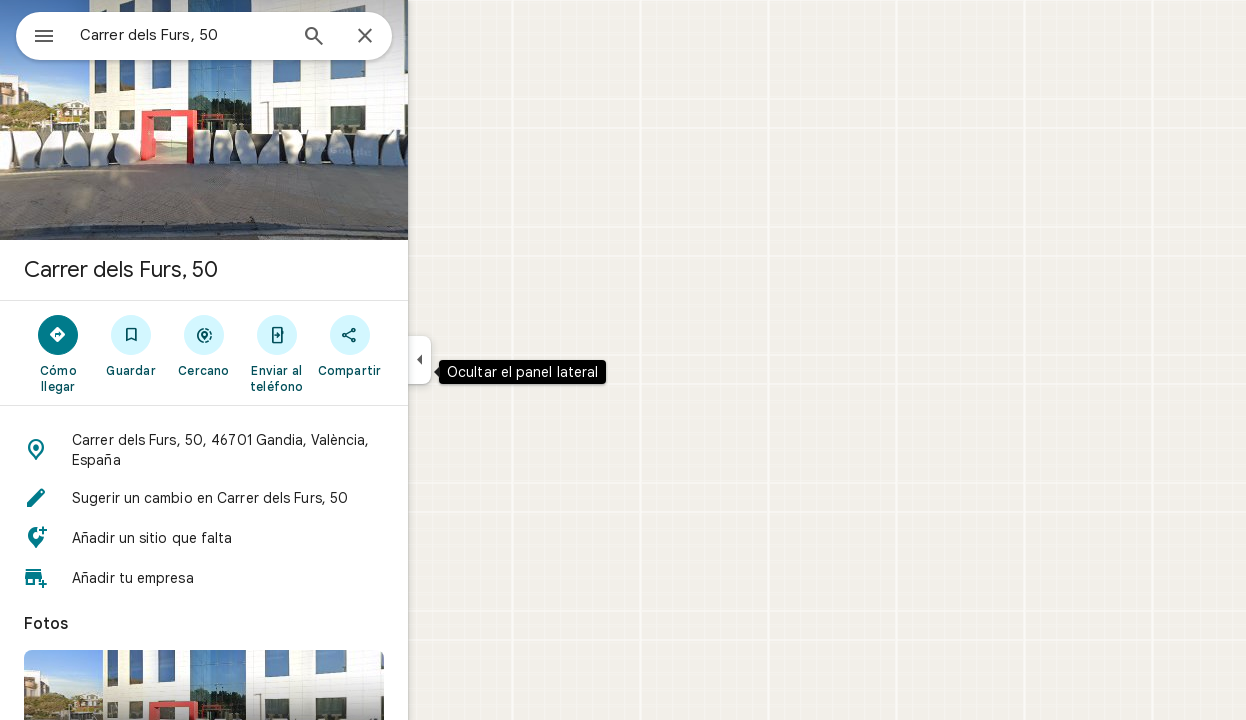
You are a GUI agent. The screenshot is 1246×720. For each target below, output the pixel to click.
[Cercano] (276, 345)
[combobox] (235, 35)
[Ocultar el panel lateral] (491, 360)
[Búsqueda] (386, 38)
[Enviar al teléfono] (348, 353)
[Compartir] (421, 345)
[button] (276, 450)
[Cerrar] (437, 37)
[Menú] (36, 34)
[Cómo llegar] (130, 353)
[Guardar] (203, 345)
